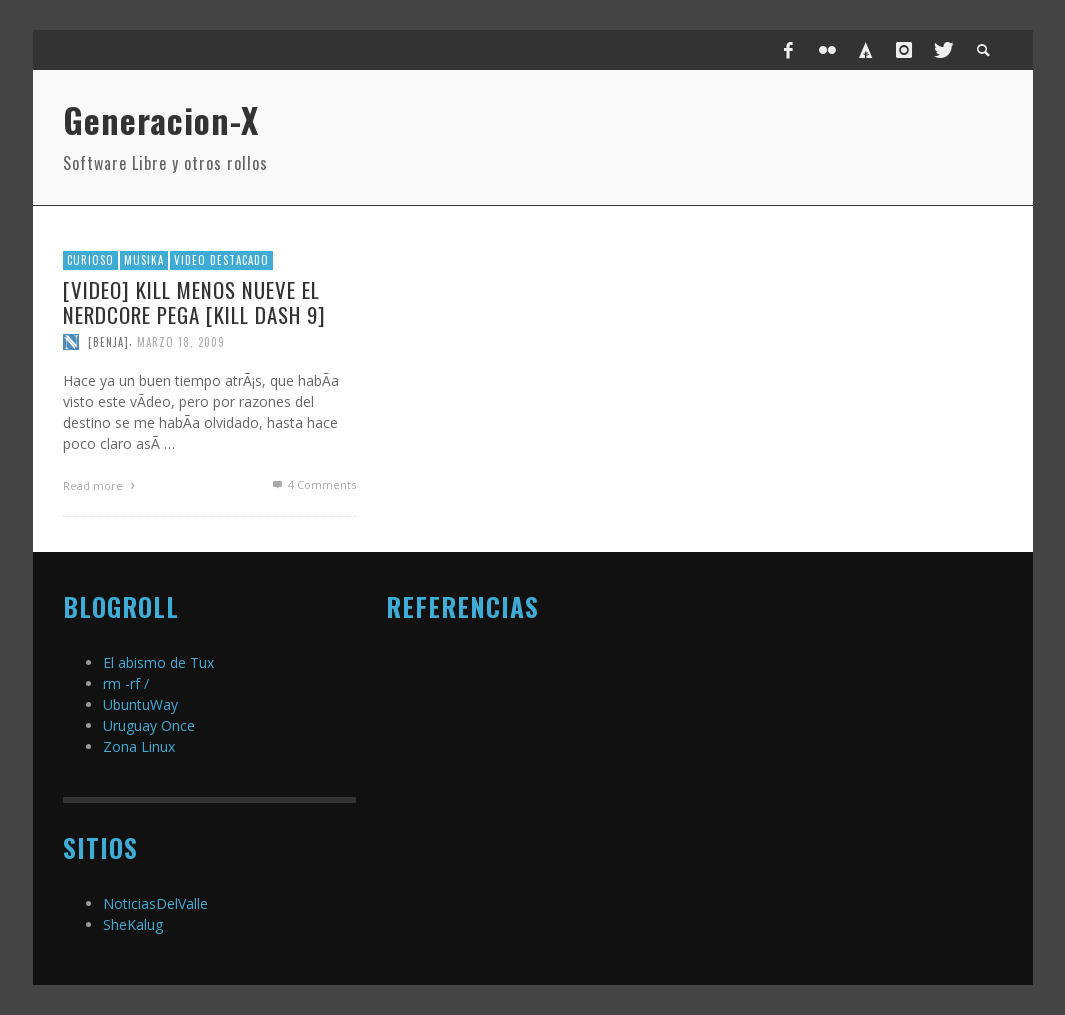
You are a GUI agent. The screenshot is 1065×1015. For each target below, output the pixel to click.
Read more (102, 485)
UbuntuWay (140, 704)
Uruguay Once (149, 725)
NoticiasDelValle (155, 903)
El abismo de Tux (158, 662)
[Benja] (108, 342)
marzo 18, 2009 (181, 342)
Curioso (90, 260)
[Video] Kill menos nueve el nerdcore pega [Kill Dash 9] (194, 302)
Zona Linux (139, 746)
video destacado (221, 260)
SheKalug (133, 924)
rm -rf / (126, 683)
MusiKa (144, 260)
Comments (312, 484)
